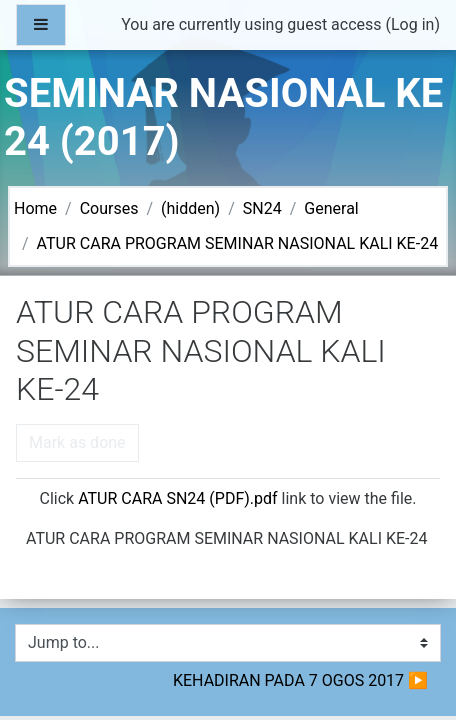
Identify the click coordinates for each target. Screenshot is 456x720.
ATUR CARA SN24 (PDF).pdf (177, 498)
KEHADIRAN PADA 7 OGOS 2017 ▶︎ (300, 680)
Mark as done (77, 442)
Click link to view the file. (227, 498)
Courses (109, 208)
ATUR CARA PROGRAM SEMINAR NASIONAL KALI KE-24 (238, 243)
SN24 (262, 208)
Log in (412, 24)
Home (35, 208)
